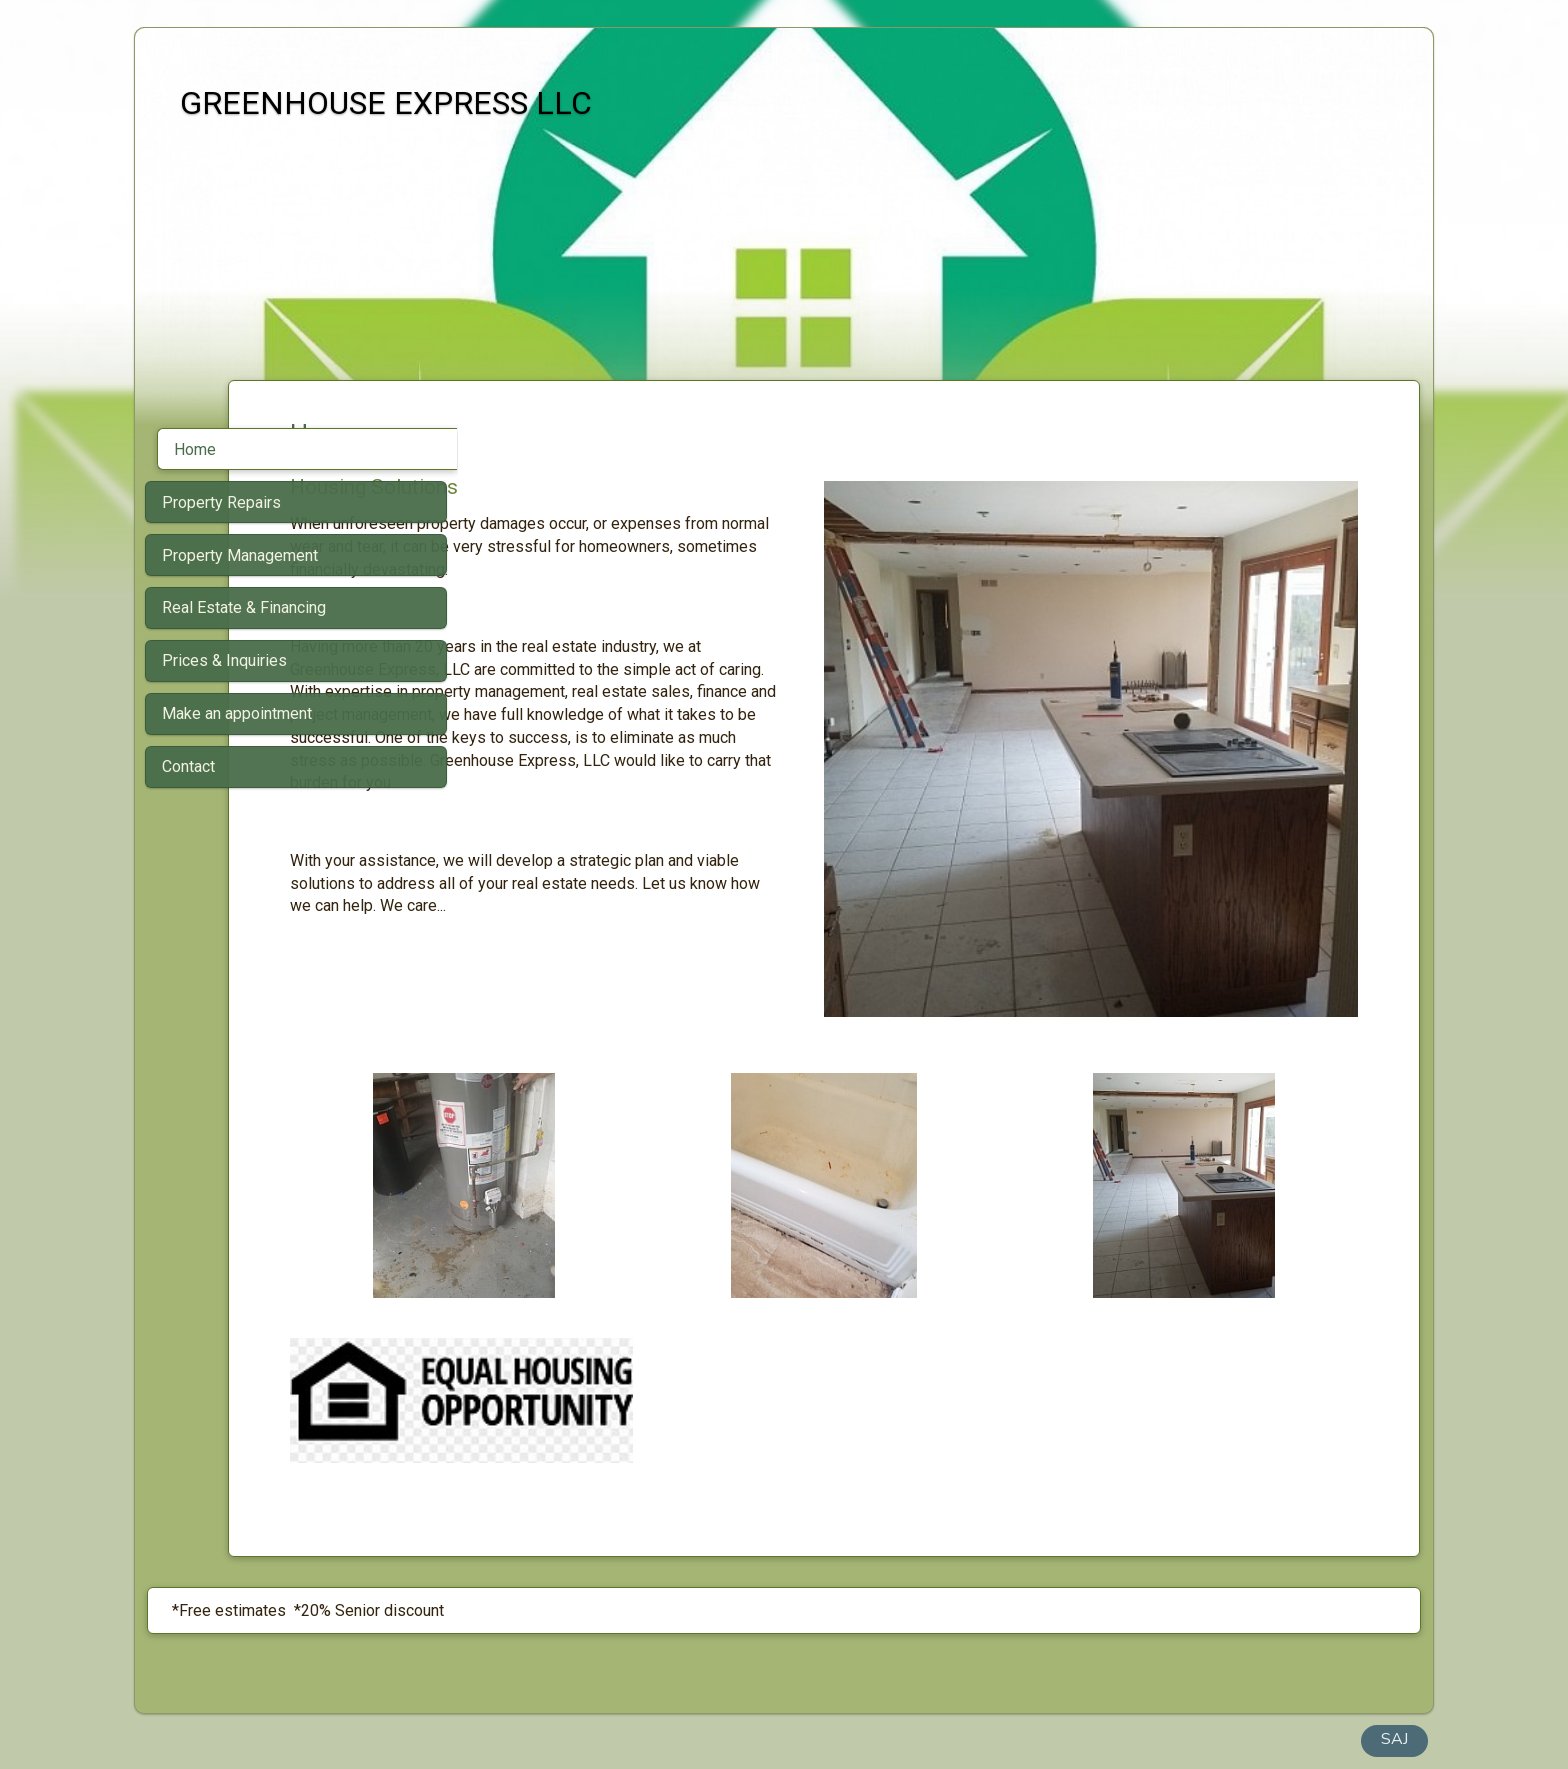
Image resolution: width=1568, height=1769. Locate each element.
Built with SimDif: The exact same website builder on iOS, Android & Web (778, 1700)
